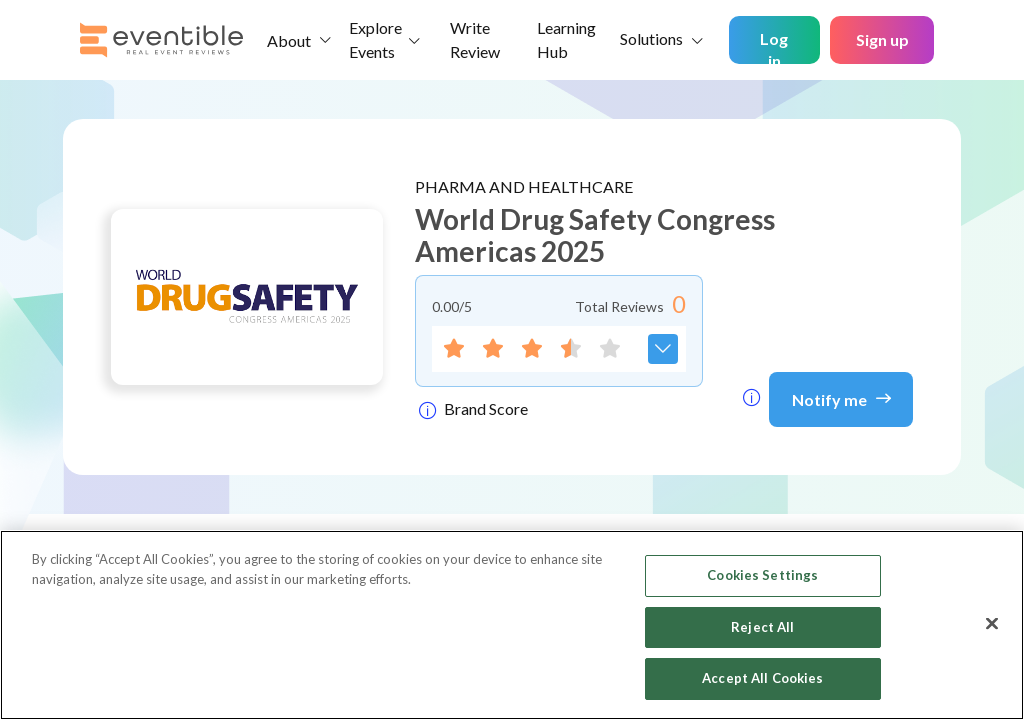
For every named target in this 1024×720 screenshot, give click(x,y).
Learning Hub (566, 39)
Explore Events (375, 39)
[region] (512, 625)
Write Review (475, 39)
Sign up (882, 39)
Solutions (651, 38)
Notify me (841, 398)
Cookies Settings (762, 575)
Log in (774, 46)
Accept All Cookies (762, 678)
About (289, 40)
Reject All (762, 627)
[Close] (992, 624)
